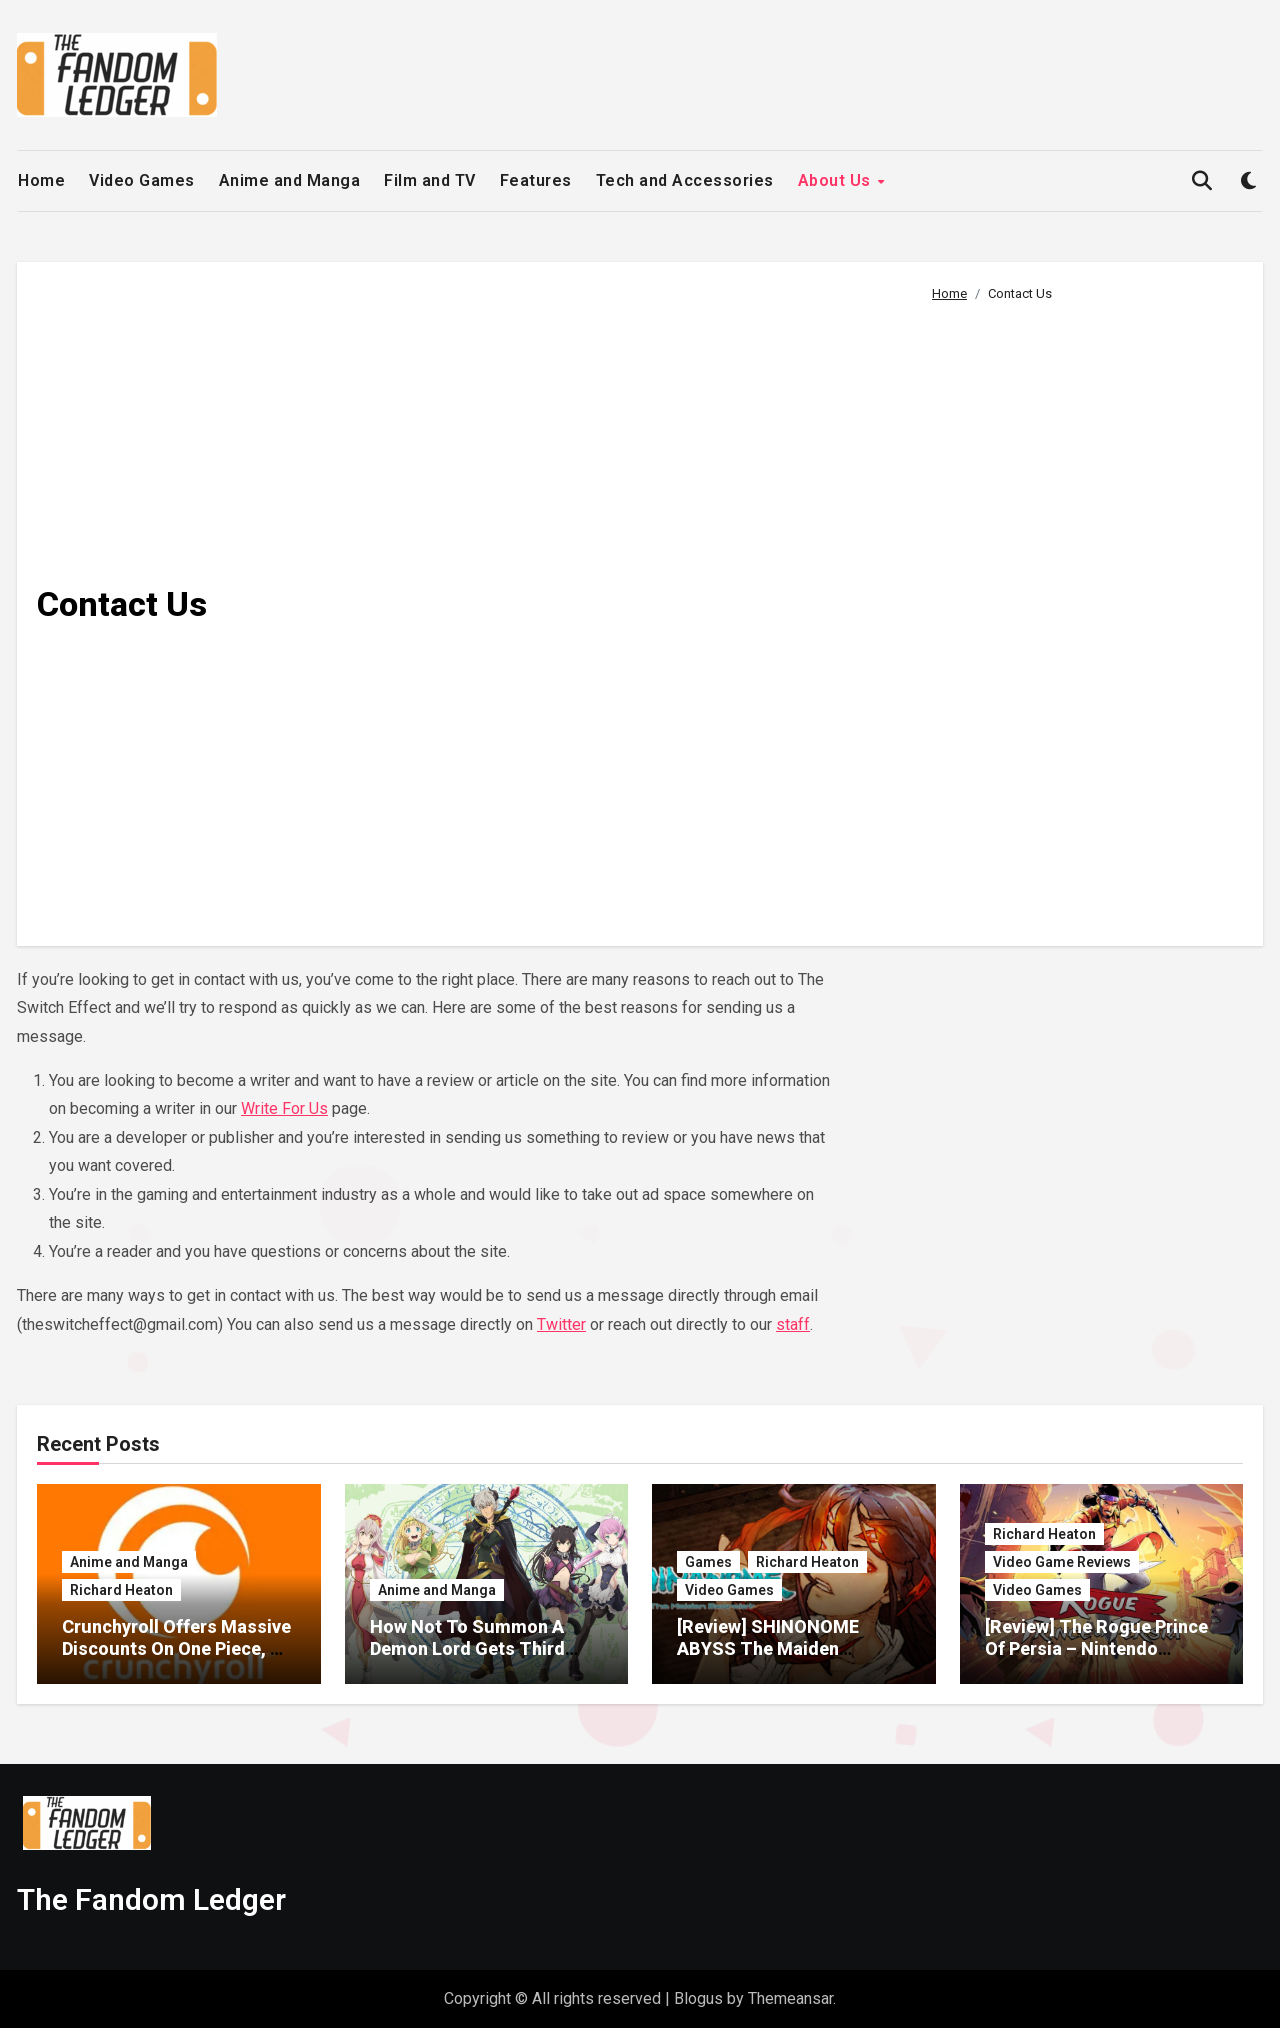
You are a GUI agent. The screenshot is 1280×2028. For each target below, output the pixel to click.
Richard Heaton (121, 1590)
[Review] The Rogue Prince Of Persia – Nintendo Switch (1096, 1648)
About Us (837, 180)
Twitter (561, 1324)
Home (41, 180)
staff (793, 1324)
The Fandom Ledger (151, 1899)
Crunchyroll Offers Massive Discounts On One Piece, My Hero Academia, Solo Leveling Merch (178, 1659)
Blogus (698, 1998)
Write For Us (284, 1108)
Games (708, 1562)
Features (536, 180)
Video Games (142, 180)
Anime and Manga (290, 180)
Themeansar (790, 1998)
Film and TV (430, 180)
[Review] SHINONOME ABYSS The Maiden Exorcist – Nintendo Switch (790, 1648)
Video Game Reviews (1062, 1562)
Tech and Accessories (685, 180)
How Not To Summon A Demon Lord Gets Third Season (467, 1648)
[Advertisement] (1081, 616)
